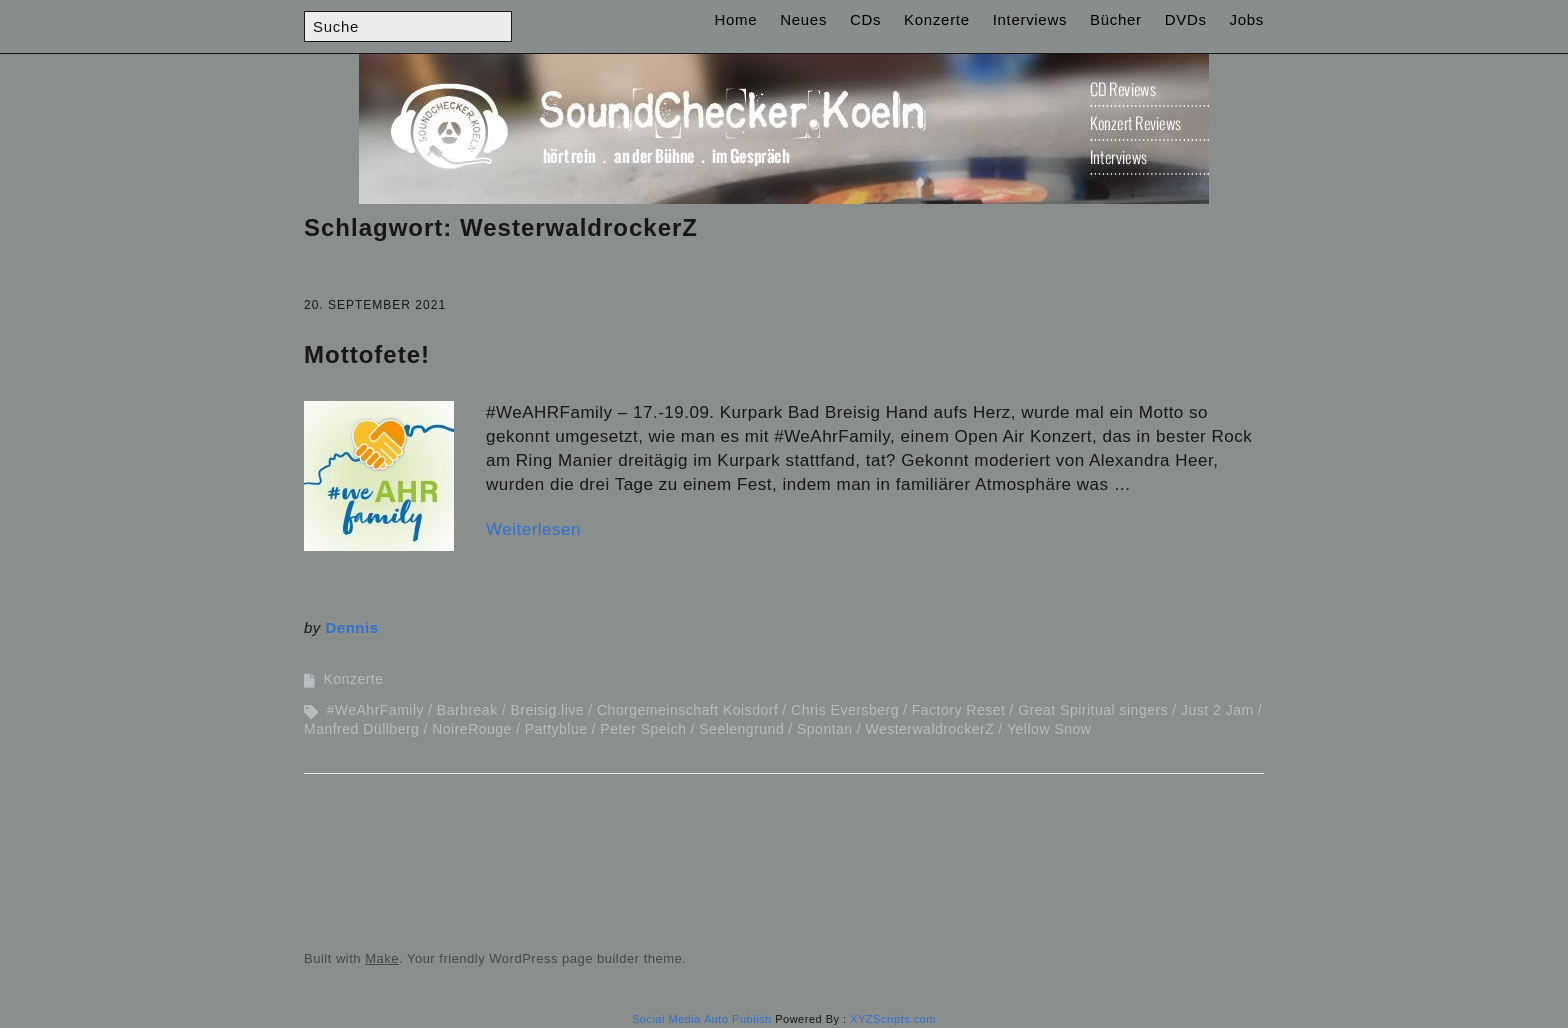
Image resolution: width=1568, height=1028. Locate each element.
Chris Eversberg (845, 710)
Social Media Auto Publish (702, 1019)
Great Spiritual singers (1093, 710)
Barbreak (467, 710)
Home (736, 19)
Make (382, 958)
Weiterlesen (533, 529)
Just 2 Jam (1217, 710)
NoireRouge (472, 729)
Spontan (825, 729)
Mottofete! (367, 354)
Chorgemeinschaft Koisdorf (687, 710)
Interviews (1030, 19)
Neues (803, 19)
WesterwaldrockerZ (929, 729)
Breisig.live (547, 710)
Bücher (1116, 19)
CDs (865, 19)
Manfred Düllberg (361, 729)
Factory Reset (959, 710)
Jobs (1247, 19)
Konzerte (937, 19)
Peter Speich (643, 729)
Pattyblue (556, 729)
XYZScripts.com (893, 1019)
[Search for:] (408, 26)
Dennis (352, 627)
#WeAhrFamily (376, 710)
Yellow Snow (1049, 729)
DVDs (1186, 19)
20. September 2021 (375, 305)
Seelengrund (741, 729)
